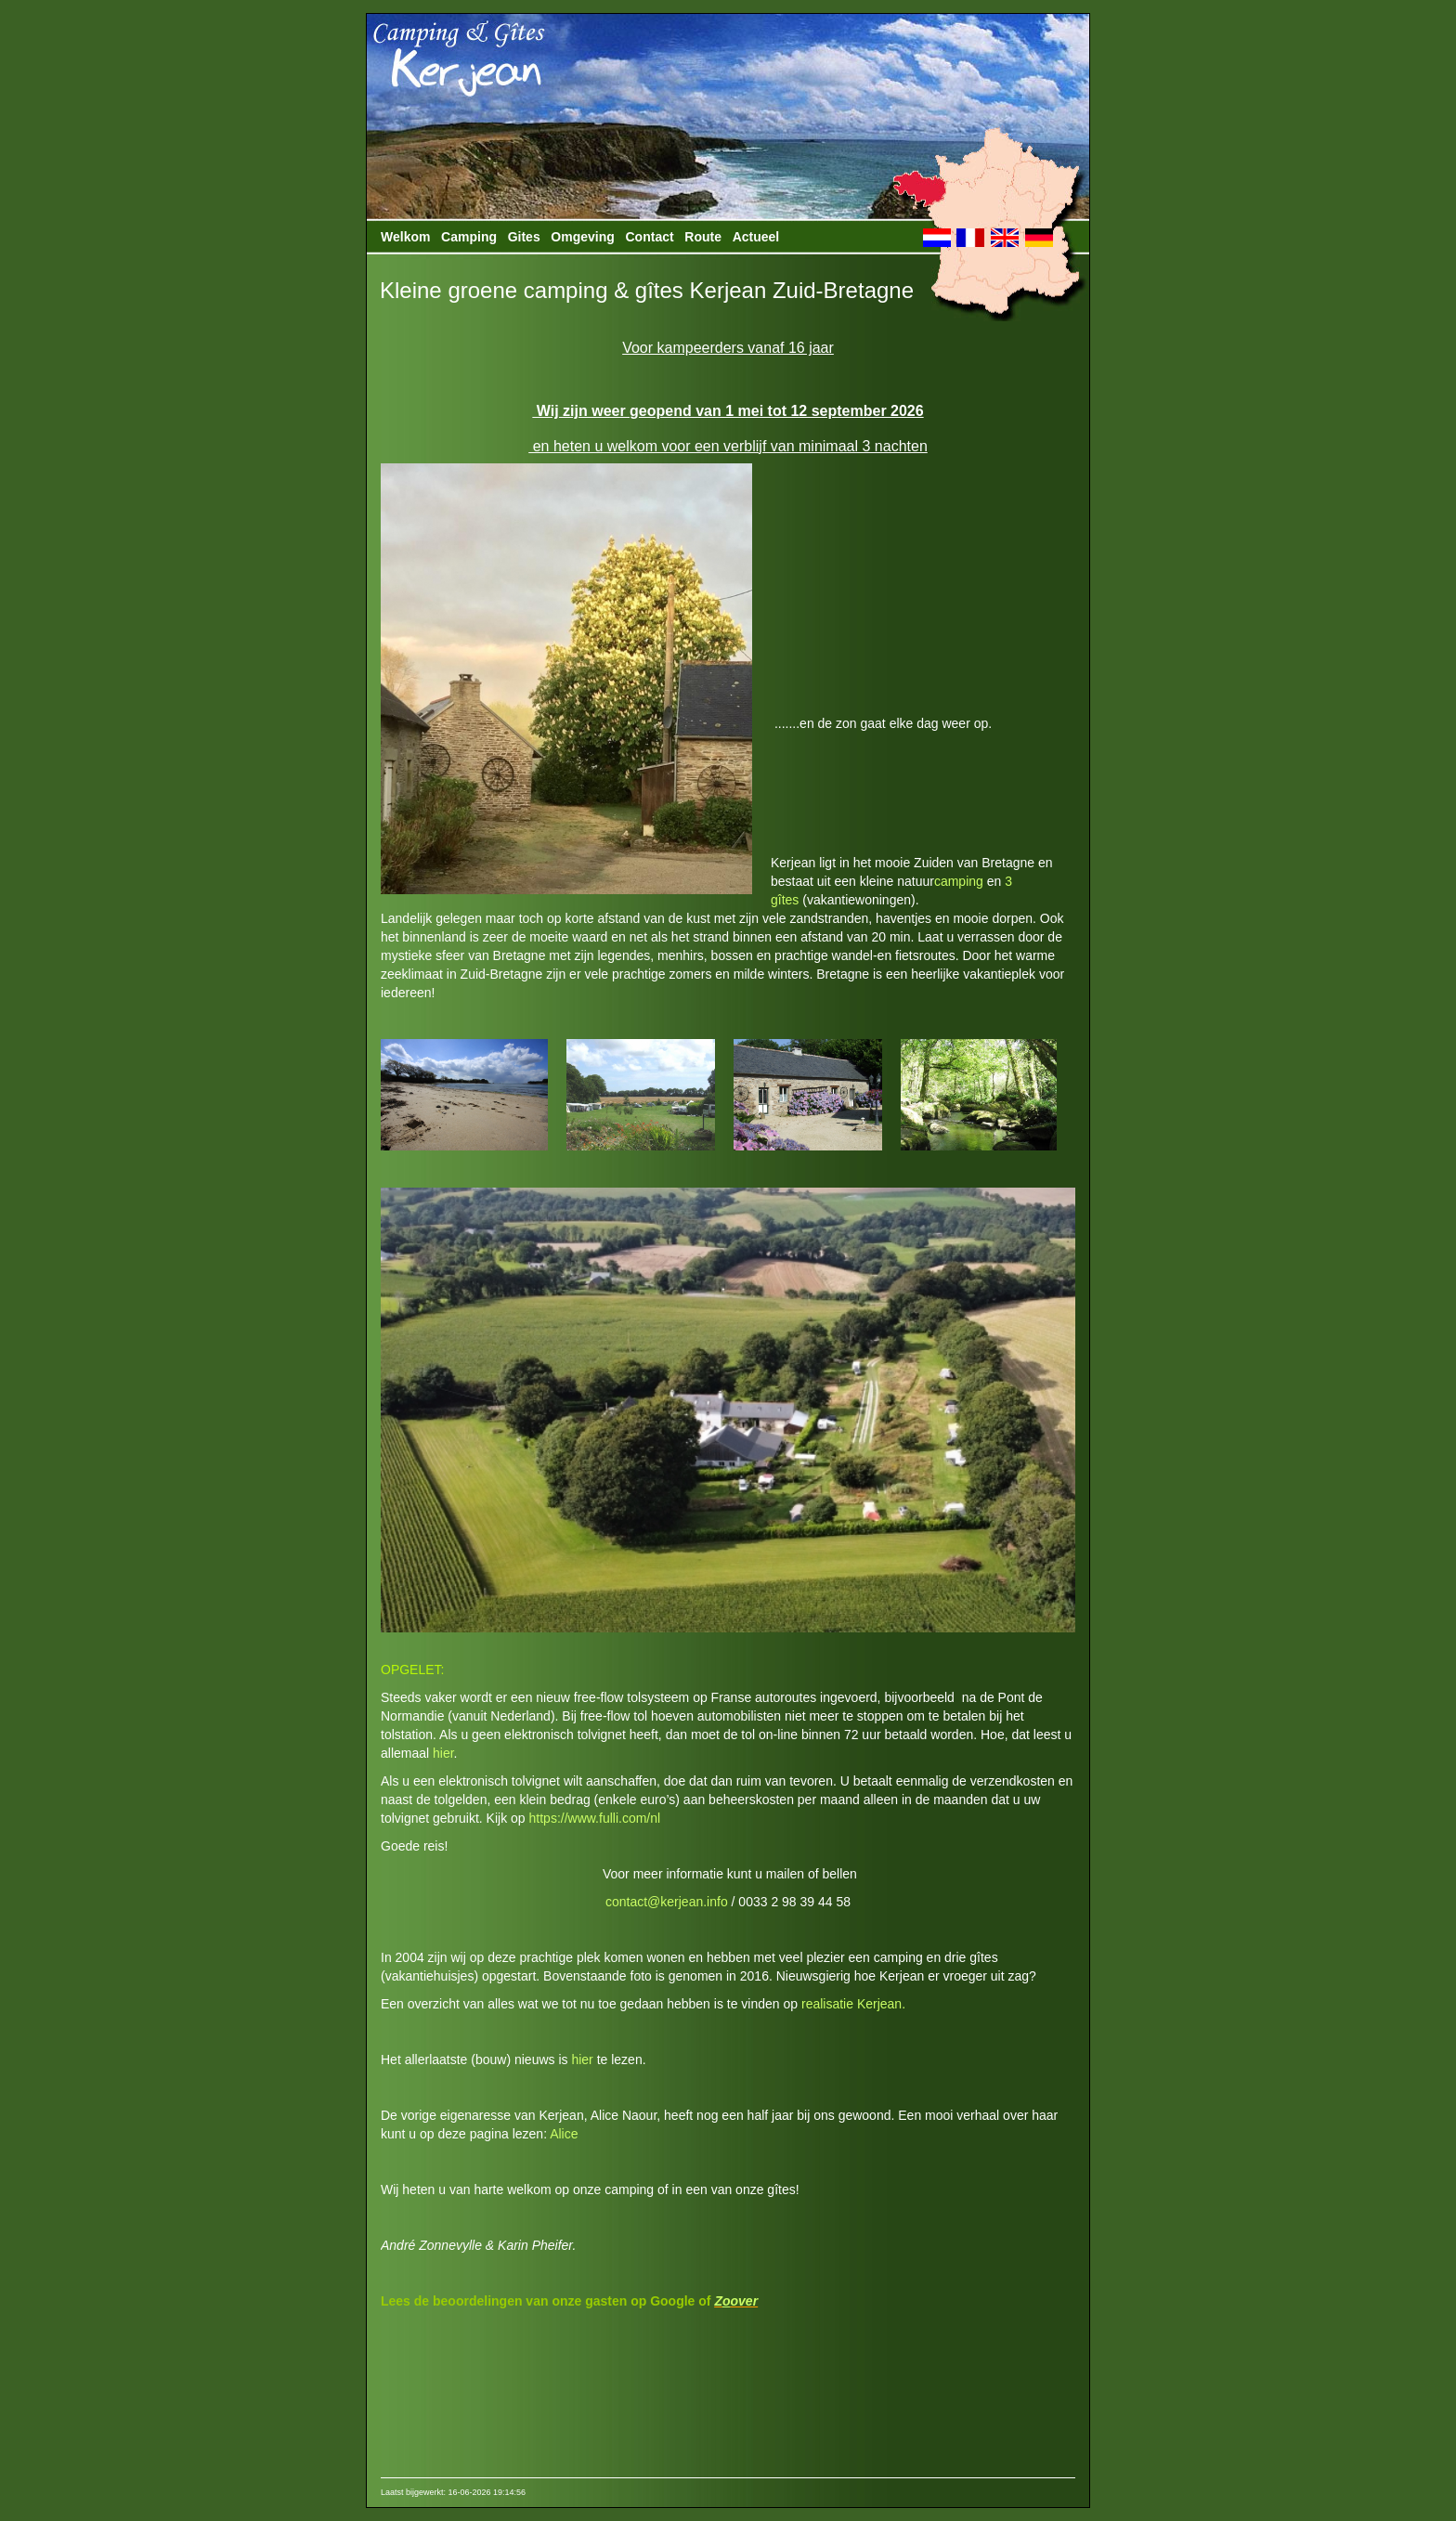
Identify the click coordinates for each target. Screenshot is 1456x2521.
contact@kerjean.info (666, 1901)
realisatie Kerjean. (853, 2003)
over (745, 2301)
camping (958, 881)
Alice (564, 2133)
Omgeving (582, 236)
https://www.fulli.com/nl (595, 1818)
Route (703, 236)
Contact (650, 236)
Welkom (405, 236)
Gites (524, 236)
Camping (469, 236)
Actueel (756, 236)
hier (443, 1753)
